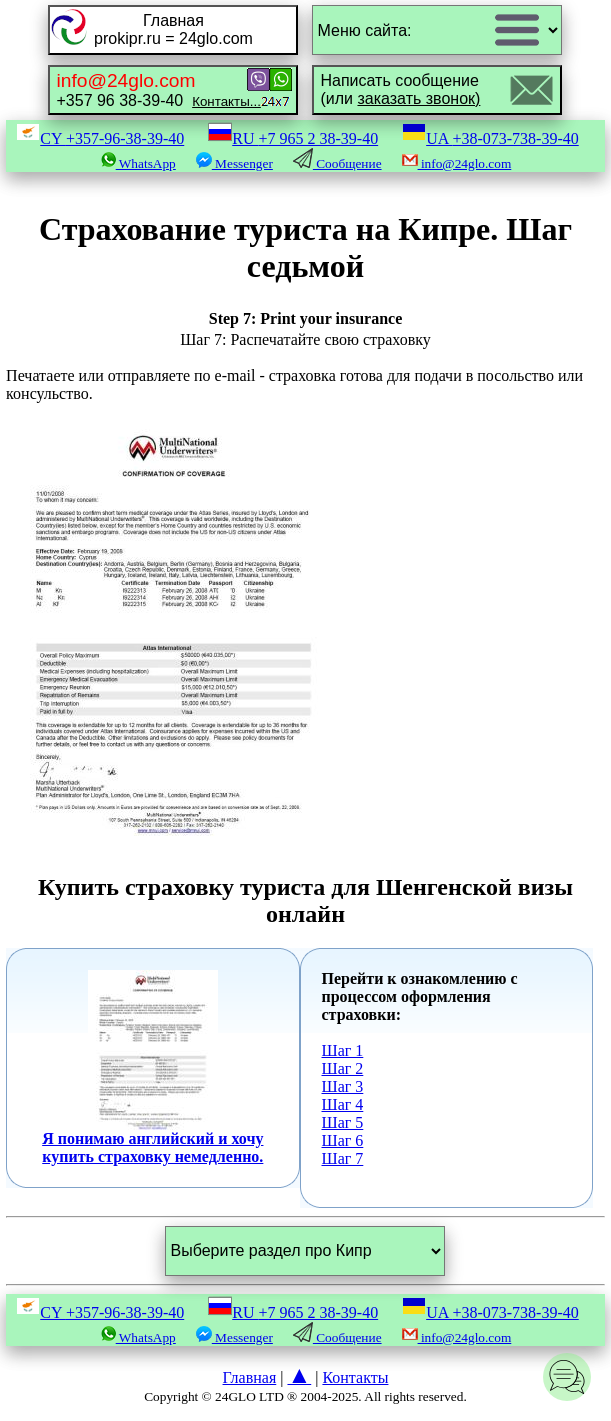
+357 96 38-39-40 (158, 89)
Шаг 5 (343, 1122)
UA (490, 138)
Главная (250, 1377)
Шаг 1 (343, 1050)
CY (100, 138)
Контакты (355, 1377)
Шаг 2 (343, 1068)
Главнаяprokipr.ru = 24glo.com (173, 29)
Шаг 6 (343, 1140)
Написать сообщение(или (400, 89)
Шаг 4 (343, 1104)
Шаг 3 (343, 1086)
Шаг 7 (343, 1158)
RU (293, 138)
